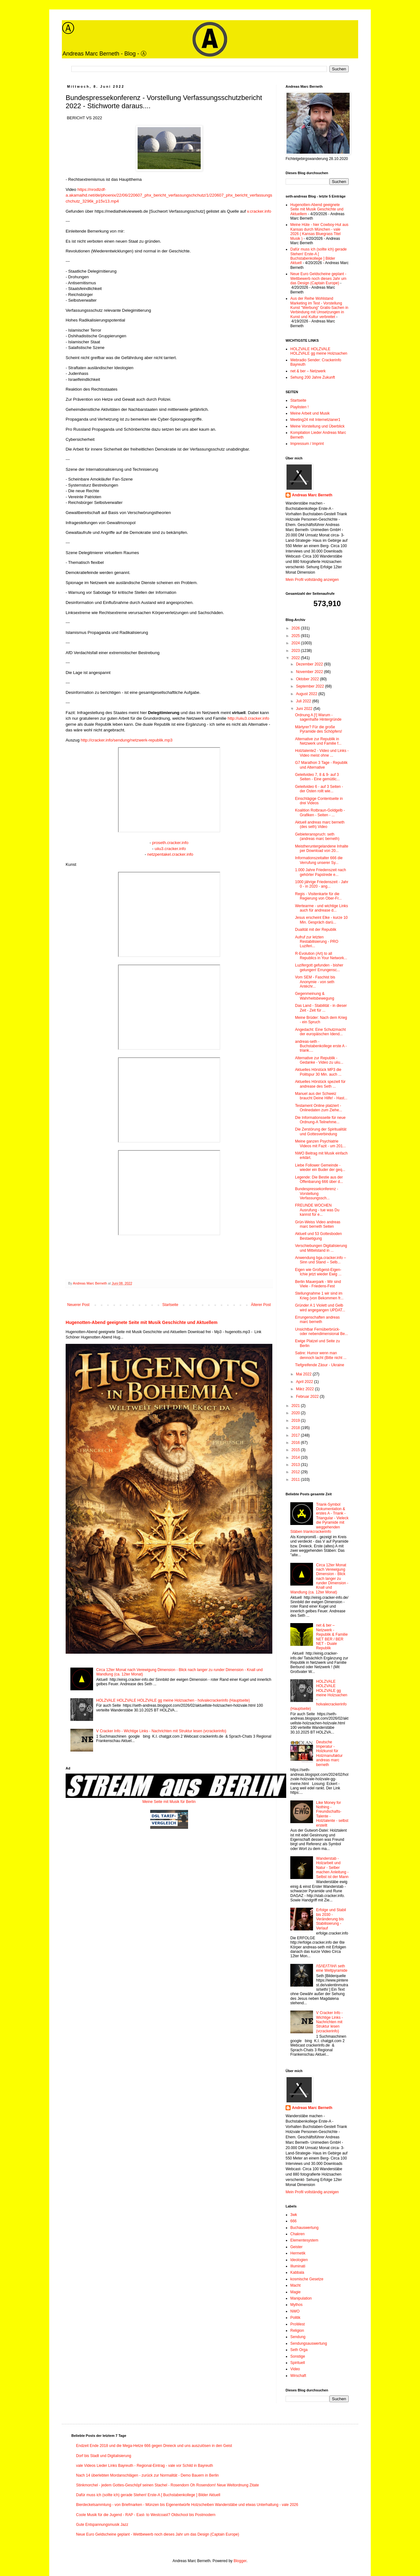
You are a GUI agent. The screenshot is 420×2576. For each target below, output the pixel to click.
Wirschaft (298, 2375)
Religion (297, 2330)
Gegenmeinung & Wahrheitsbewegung (314, 995)
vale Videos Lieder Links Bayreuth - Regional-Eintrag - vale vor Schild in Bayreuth (144, 2465)
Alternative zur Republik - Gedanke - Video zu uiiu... (319, 1060)
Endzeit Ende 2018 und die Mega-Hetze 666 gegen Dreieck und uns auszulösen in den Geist (154, 2445)
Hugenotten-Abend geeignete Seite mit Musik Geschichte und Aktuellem (141, 1322)
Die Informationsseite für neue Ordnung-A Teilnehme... (320, 1119)
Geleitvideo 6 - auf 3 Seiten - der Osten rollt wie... (319, 788)
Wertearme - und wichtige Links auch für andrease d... (321, 908)
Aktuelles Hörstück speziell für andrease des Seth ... (320, 1083)
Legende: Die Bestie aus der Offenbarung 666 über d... (319, 1179)
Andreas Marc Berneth (312, 495)
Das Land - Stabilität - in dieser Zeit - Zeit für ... (321, 1007)
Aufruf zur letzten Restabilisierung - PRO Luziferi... (316, 941)
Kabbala (297, 2272)
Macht (295, 2285)
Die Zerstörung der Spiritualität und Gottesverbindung (320, 1131)
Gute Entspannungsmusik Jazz (102, 2524)
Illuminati (297, 2266)
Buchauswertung (304, 2227)
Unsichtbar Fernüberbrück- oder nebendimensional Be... (321, 1331)
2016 (296, 1442)
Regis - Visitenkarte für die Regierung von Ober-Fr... (318, 896)
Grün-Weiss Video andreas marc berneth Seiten (317, 1224)
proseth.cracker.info (170, 842)
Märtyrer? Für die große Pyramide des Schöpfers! (318, 729)
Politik (295, 2317)
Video (295, 2369)
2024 (296, 643)
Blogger (240, 2561)
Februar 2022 (308, 1396)
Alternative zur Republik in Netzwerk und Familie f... (318, 741)
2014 (296, 1457)
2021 (296, 1405)
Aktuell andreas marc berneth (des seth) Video (320, 824)
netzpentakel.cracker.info (170, 854)
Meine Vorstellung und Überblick (317, 426)
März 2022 (305, 1389)
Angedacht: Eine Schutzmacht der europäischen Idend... (320, 1031)
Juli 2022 (304, 701)
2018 (296, 1428)
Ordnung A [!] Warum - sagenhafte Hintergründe (318, 717)
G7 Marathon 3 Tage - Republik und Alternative (321, 764)
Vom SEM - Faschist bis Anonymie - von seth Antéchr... (315, 982)
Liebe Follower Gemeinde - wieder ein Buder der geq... (320, 1167)
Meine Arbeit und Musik (310, 413)
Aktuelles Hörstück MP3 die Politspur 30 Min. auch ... (318, 1071)
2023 (296, 650)
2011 (296, 1479)
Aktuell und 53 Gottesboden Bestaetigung (318, 1236)
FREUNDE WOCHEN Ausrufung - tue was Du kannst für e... (317, 1210)
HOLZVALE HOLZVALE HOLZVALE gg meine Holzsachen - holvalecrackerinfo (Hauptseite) (173, 1700)
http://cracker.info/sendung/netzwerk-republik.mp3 (127, 740)
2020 (296, 1413)
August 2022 (307, 694)
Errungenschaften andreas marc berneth (317, 1319)
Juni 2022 (304, 708)
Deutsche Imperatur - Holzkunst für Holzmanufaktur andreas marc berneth (329, 1753)
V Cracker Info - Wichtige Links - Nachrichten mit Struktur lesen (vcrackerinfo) (161, 1731)
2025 (296, 636)
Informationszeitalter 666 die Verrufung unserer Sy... (319, 860)
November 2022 (310, 672)
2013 (296, 1464)
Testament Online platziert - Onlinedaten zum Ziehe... (318, 1107)
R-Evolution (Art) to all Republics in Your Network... (321, 955)
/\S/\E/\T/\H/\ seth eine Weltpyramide (331, 1968)
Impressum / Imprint (307, 443)
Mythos (296, 2304)
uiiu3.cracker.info (170, 848)
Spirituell (297, 2362)
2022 (296, 658)
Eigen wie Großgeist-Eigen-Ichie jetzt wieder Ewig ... (318, 1271)
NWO (294, 2311)
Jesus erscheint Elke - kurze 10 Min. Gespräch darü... (321, 919)
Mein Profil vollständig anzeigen (312, 579)
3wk (293, 2215)
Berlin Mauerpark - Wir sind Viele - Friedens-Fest (318, 1283)
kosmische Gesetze (306, 2279)
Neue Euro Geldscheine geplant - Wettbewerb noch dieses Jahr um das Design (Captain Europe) (318, 278)
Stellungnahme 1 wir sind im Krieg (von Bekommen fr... (319, 1295)
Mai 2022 (304, 1374)
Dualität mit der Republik (315, 929)
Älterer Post (261, 1305)
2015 (296, 1450)
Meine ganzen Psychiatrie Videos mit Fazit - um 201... (320, 1143)
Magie (295, 2292)
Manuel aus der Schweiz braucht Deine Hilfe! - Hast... (321, 1095)
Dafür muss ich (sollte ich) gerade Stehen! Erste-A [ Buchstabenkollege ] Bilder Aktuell (318, 256)
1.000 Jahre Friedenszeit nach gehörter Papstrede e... (320, 872)
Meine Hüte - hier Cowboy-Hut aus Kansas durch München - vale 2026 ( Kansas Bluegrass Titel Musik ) (319, 231)
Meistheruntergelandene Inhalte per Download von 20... (321, 848)
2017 (296, 1435)
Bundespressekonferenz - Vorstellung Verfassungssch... (316, 1193)
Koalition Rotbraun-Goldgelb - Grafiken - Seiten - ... (320, 812)
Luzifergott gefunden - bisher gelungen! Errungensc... (319, 967)
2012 (296, 1472)
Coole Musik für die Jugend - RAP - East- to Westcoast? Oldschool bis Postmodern (146, 2515)
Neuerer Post (78, 1305)
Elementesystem (304, 2240)
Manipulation (301, 2298)
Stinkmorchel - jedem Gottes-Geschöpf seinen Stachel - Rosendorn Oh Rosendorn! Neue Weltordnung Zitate (167, 2485)
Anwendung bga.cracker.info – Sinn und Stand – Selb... (320, 1260)
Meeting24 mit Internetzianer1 (315, 419)
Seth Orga (299, 2350)
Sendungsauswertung (308, 2343)
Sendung (297, 2337)
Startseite (170, 1305)
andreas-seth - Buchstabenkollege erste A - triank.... (321, 1046)
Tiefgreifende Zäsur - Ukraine (319, 1365)
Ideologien (299, 2260)
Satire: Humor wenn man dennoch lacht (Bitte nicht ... (320, 1355)
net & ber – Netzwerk (308, 371)
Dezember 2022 (310, 664)
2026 (296, 628)
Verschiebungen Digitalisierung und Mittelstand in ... (321, 1248)
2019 (296, 1420)
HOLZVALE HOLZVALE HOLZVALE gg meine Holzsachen (318, 351)
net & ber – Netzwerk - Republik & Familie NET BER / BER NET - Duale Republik (332, 1636)
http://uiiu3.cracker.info (248, 718)
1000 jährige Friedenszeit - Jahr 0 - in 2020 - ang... (321, 884)
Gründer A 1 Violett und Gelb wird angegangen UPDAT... (320, 1307)
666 (293, 2221)
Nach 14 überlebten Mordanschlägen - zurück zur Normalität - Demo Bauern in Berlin (147, 2475)
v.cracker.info (259, 211)
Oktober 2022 (308, 679)
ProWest (297, 2324)
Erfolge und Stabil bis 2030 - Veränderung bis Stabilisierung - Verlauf (331, 1919)
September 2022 (310, 686)
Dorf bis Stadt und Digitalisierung (103, 2456)
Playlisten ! (299, 407)
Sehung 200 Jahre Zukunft (312, 377)
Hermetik (297, 2253)
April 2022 (305, 1382)
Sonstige (297, 2356)
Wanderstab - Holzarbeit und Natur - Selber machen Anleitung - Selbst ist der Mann (332, 1867)
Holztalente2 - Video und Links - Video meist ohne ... (322, 752)
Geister (296, 2247)
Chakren (297, 2234)
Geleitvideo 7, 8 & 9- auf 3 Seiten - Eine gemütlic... (317, 776)
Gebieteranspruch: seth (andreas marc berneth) (317, 836)
